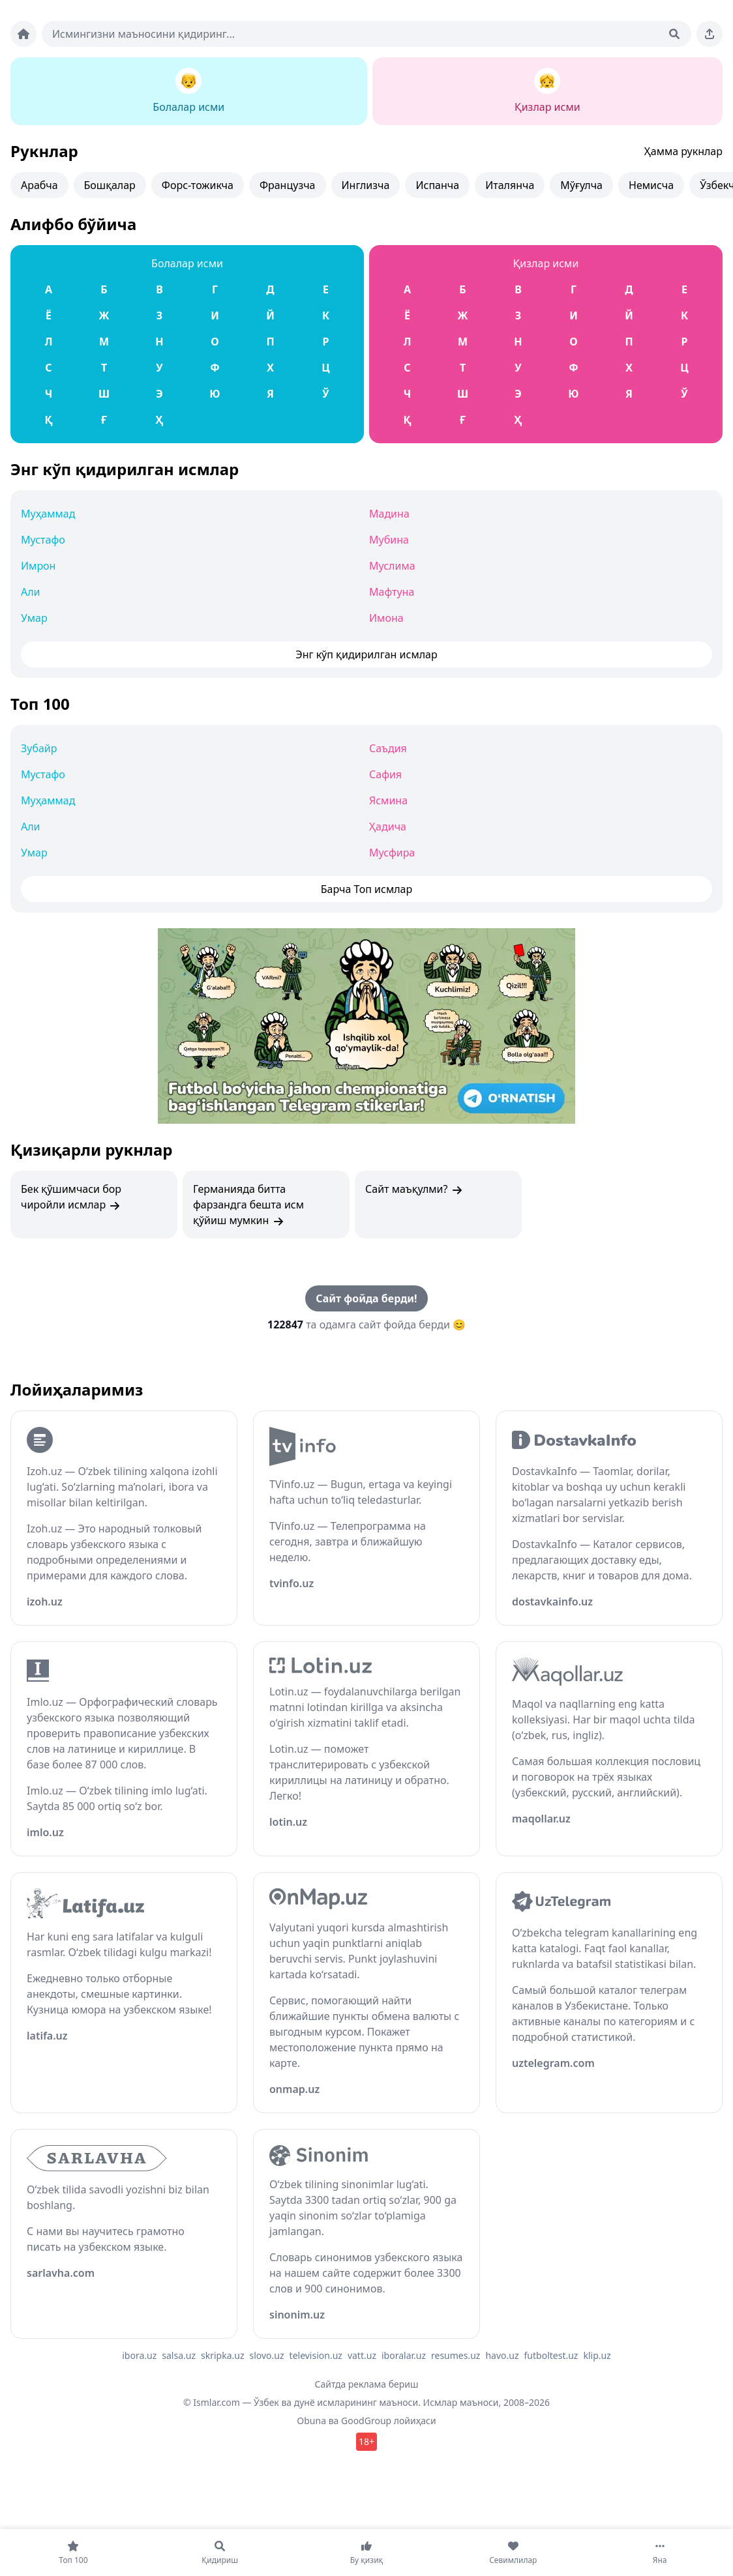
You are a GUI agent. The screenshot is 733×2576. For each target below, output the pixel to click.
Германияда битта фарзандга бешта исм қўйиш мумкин (248, 1205)
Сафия (385, 774)
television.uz (316, 2355)
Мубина (389, 540)
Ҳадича (387, 826)
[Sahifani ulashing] (709, 34)
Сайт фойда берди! (366, 1298)
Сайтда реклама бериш (367, 2384)
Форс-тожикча (197, 185)
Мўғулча (581, 185)
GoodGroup (366, 2420)
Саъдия (388, 748)
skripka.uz (223, 2355)
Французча (288, 185)
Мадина (389, 513)
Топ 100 (40, 703)
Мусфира (392, 852)
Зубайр (39, 748)
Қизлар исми (546, 263)
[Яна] (659, 2552)
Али (30, 592)
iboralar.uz (403, 2355)
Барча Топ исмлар (367, 889)
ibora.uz (139, 2355)
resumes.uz (455, 2355)
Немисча (651, 185)
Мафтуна (391, 592)
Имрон (38, 566)
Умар (34, 618)
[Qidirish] (674, 34)
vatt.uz (362, 2355)
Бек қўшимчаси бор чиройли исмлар (71, 1197)
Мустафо (43, 540)
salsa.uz (179, 2355)
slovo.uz (267, 2355)
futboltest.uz (551, 2355)
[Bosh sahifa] (23, 34)
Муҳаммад (48, 513)
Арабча (39, 185)
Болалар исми (187, 263)
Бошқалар (110, 185)
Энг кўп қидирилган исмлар (124, 469)
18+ (366, 2441)
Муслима (392, 566)
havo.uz (501, 2355)
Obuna (311, 2420)
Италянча (509, 185)
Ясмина (388, 800)
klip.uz (596, 2355)
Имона (386, 618)
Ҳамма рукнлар (683, 151)
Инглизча (366, 185)
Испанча (437, 185)
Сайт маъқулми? (414, 1189)
